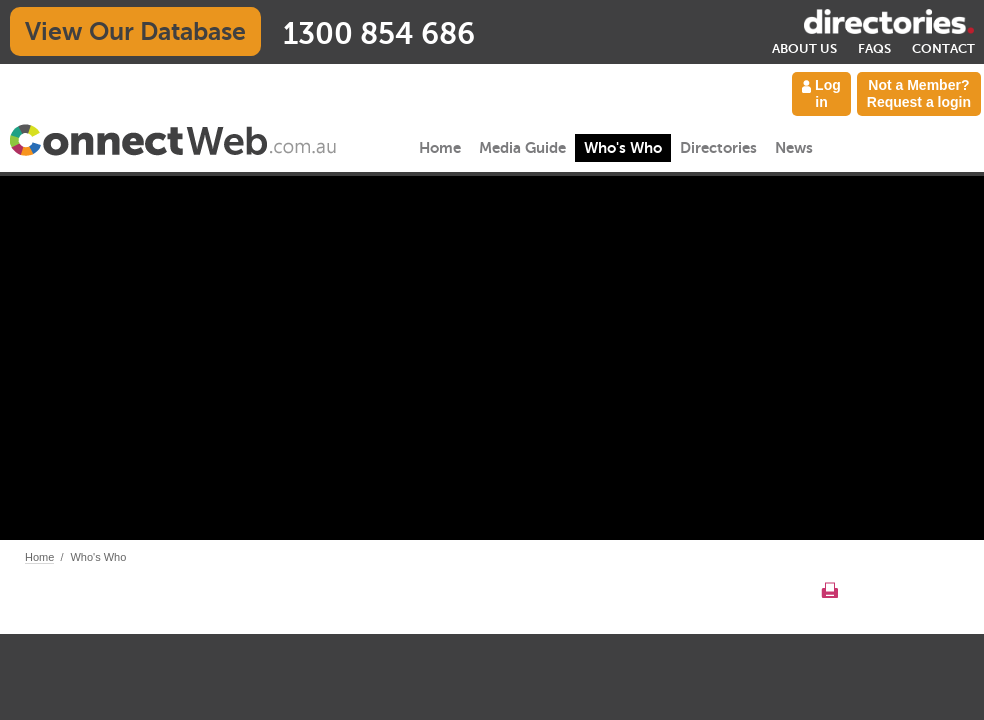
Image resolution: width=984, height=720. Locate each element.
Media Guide (522, 147)
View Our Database (135, 31)
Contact (943, 48)
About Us (804, 48)
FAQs (874, 48)
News (794, 147)
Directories (718, 147)
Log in (821, 93)
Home (440, 147)
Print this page (829, 590)
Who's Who (623, 147)
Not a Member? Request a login (919, 93)
